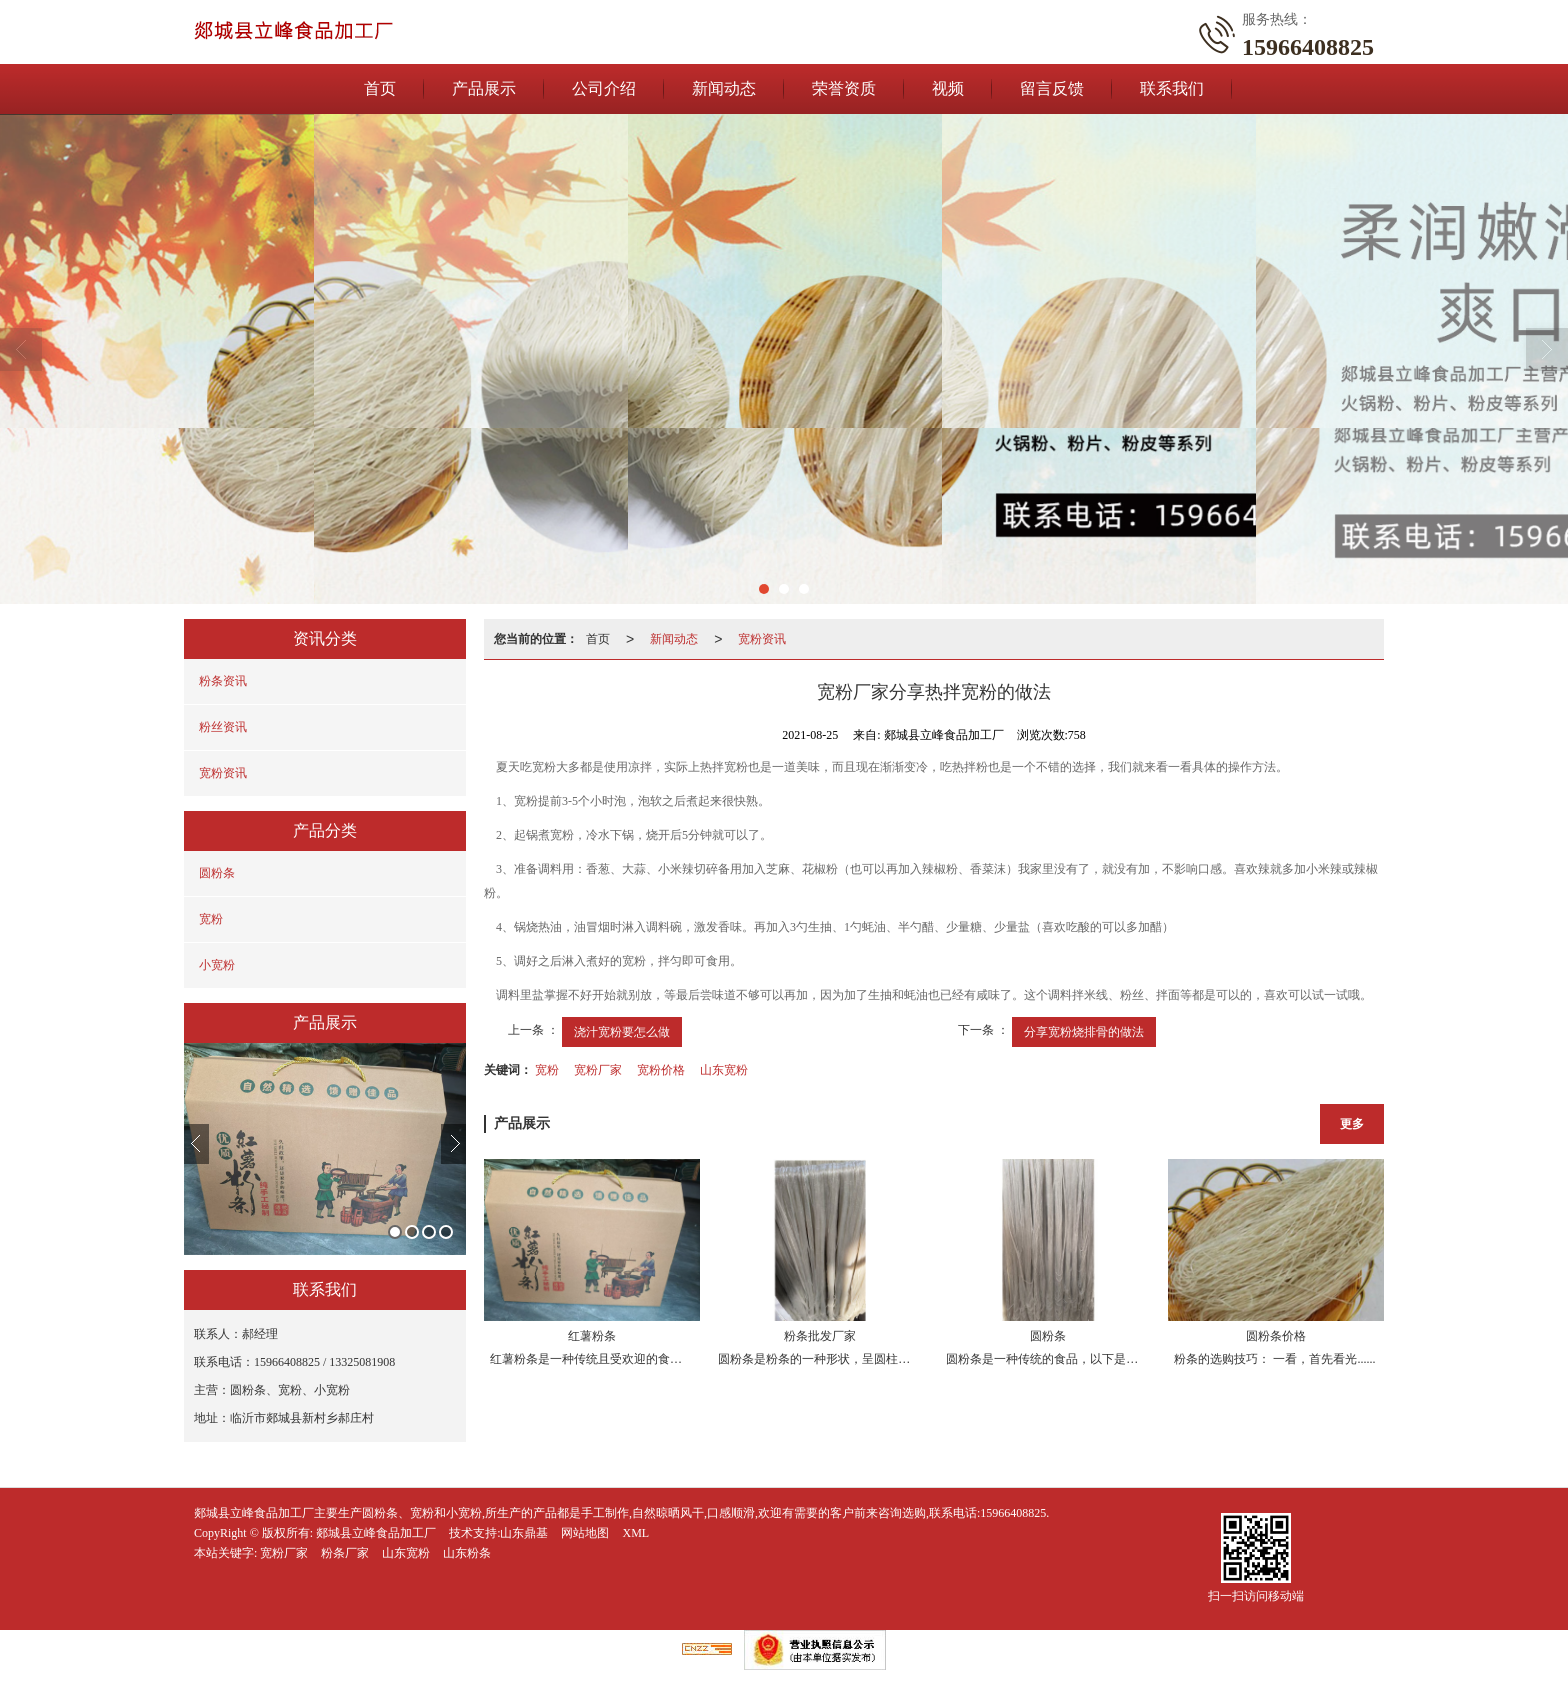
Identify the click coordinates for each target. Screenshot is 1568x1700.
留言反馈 (1052, 88)
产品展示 (484, 88)
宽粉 (211, 919)
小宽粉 (217, 965)
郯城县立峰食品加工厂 (376, 1533)
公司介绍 (604, 88)
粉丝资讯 (223, 727)
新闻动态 (724, 88)
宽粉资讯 (223, 773)
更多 (1352, 1124)
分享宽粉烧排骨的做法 (1084, 1032)
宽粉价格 (661, 1070)
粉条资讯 (223, 681)
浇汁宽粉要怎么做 (622, 1032)
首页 (380, 88)
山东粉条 (467, 1553)
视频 (948, 88)
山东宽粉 (724, 1070)
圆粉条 (217, 873)
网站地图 (585, 1533)
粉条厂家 (345, 1553)
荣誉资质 (844, 88)
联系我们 (1172, 88)
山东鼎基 (524, 1533)
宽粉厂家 (598, 1070)
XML (635, 1533)
